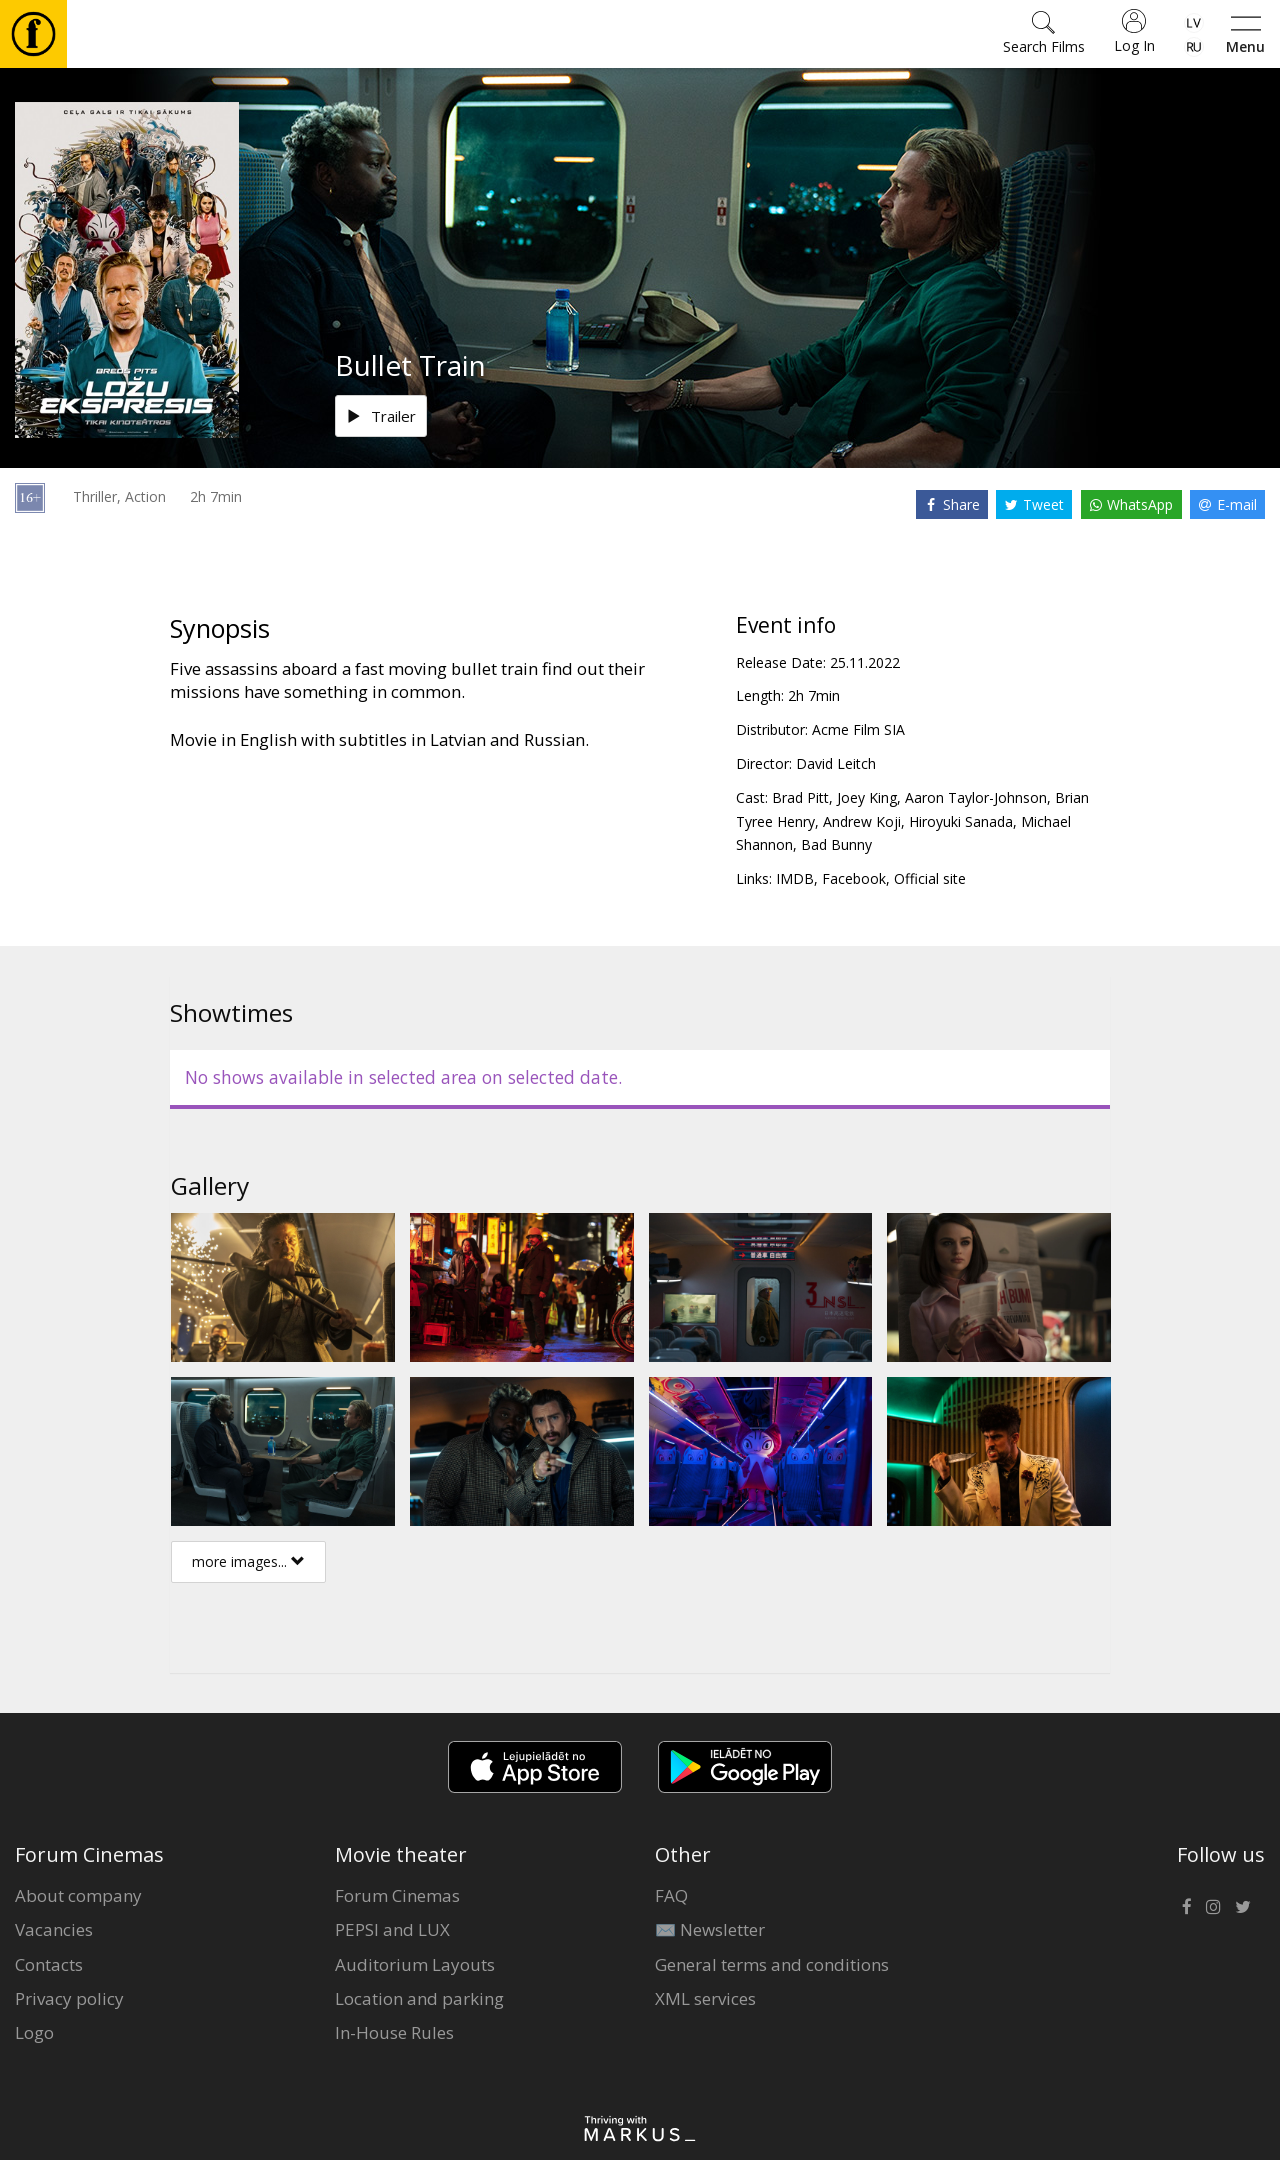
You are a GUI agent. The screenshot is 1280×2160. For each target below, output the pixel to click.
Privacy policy (69, 1998)
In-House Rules (394, 2032)
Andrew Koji (862, 821)
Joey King (867, 797)
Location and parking (419, 1998)
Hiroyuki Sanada (961, 821)
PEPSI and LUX (392, 1929)
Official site (930, 878)
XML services (705, 1998)
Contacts (49, 1964)
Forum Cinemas (397, 1895)
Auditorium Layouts (415, 1964)
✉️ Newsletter (710, 1929)
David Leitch (836, 763)
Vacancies (54, 1929)
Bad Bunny (836, 844)
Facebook (854, 878)
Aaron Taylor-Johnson (976, 797)
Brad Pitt (800, 797)
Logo (34, 2032)
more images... (248, 1561)
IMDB (795, 878)
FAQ (671, 1895)
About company (78, 1895)
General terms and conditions (772, 1964)
